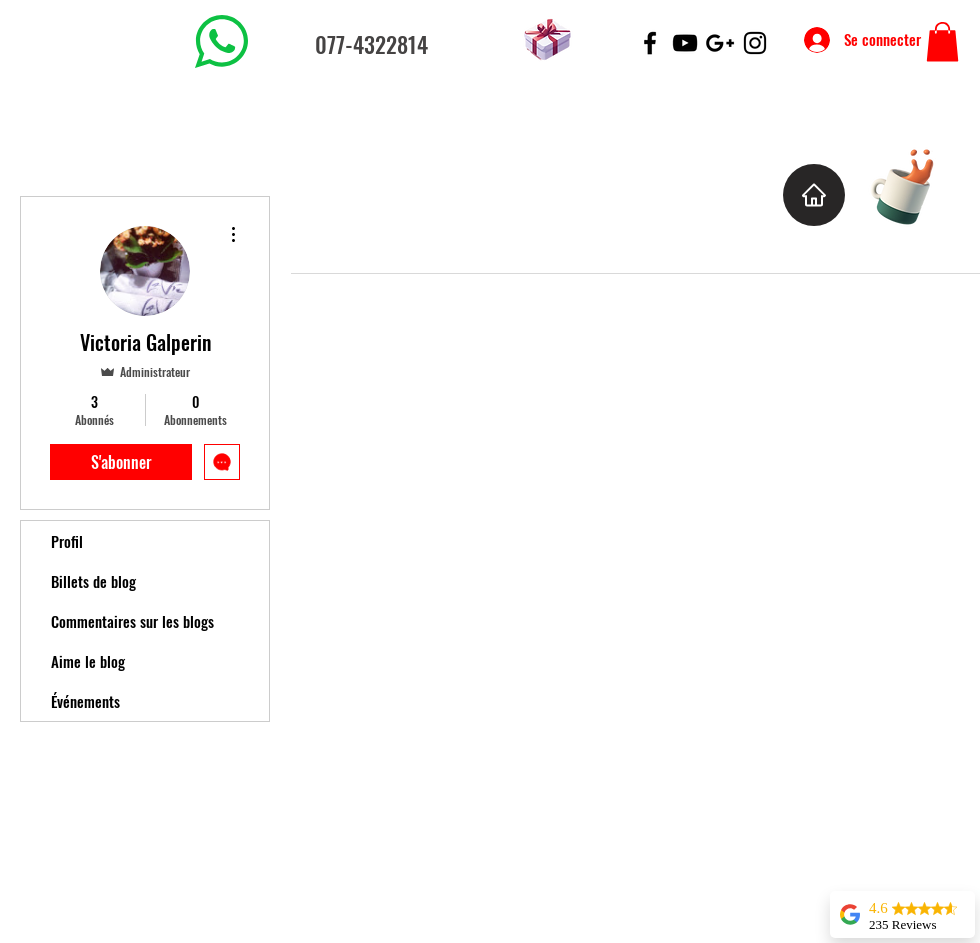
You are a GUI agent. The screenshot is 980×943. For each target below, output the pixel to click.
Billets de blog (93, 581)
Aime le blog (88, 661)
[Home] (814, 195)
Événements (85, 701)
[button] (942, 41)
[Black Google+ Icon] (720, 43)
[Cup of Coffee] (912, 184)
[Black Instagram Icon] (755, 43)
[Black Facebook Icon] (650, 43)
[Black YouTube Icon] (685, 43)
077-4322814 (371, 44)
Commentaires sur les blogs (132, 621)
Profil (67, 541)
